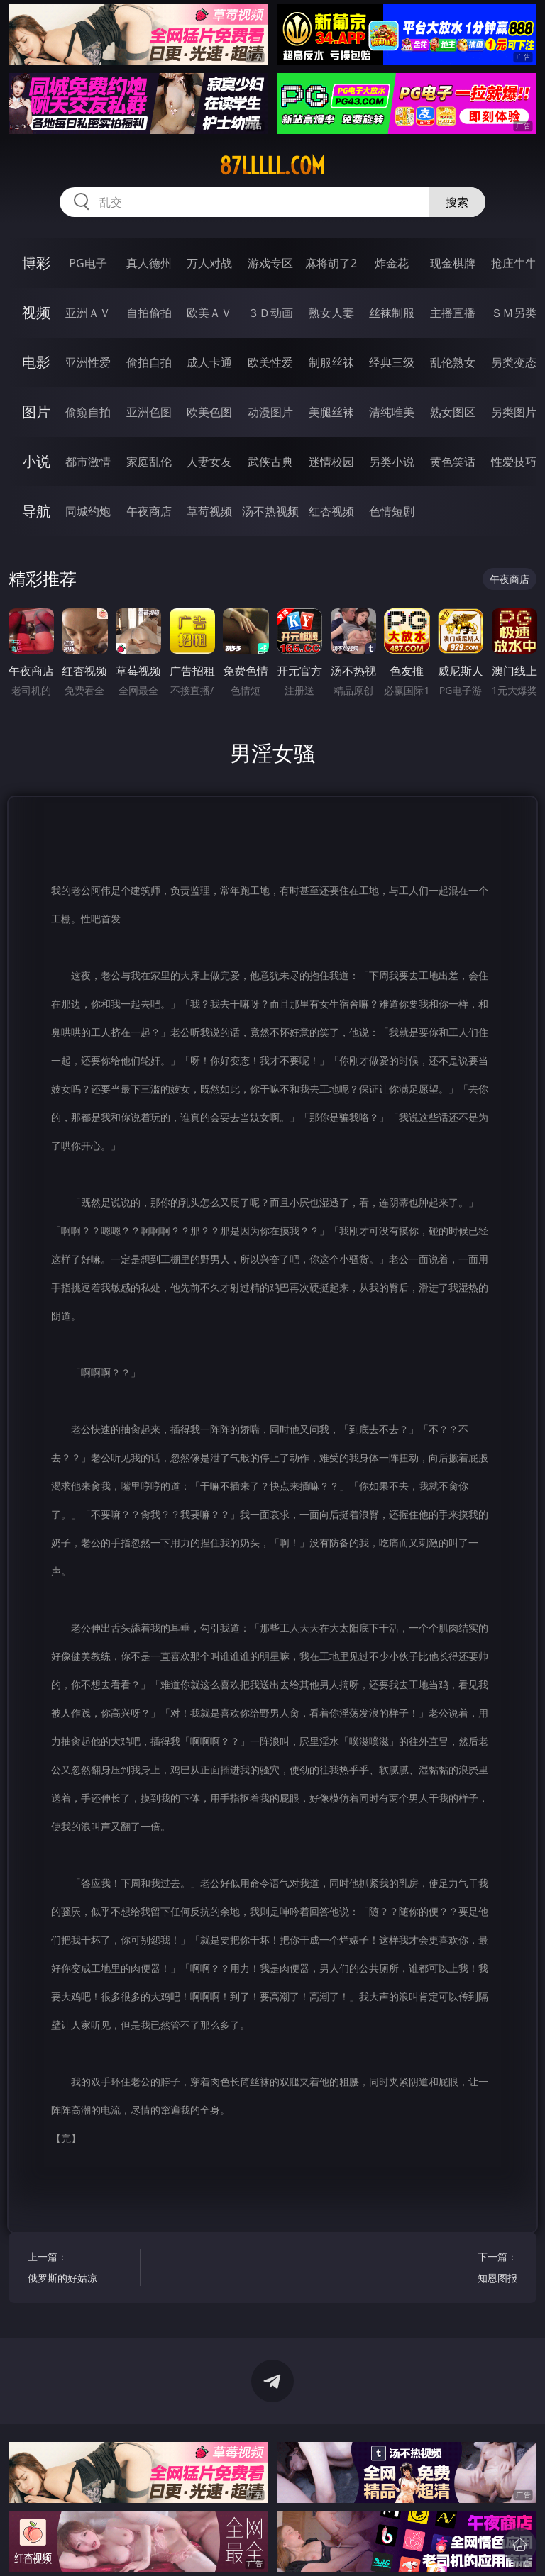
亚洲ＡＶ (88, 312)
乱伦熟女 (452, 362)
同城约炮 (88, 511)
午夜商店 (149, 511)
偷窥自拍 (88, 412)
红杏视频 (331, 511)
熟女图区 (452, 412)
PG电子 (87, 263)
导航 (36, 510)
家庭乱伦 (149, 461)
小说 (36, 461)
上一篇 (81, 2269)
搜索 (457, 202)
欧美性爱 (270, 362)
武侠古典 (270, 461)
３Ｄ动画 (270, 312)
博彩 (36, 262)
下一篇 (464, 2269)
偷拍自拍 (149, 362)
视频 (36, 312)
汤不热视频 (270, 511)
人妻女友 (209, 461)
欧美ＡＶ (209, 312)
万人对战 (209, 263)
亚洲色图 (149, 412)
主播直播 (452, 312)
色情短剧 (391, 511)
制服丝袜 (331, 362)
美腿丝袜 (331, 412)
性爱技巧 (513, 461)
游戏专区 (270, 263)
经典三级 (391, 362)
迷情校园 (331, 461)
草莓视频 (209, 511)
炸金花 (392, 263)
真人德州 (149, 263)
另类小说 (391, 461)
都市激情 (88, 461)
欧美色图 (209, 412)
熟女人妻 (331, 312)
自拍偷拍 (149, 312)
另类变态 (513, 362)
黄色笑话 (452, 461)
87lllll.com (272, 166)
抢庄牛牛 (513, 263)
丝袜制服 (391, 312)
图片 (36, 411)
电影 (36, 362)
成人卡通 (209, 362)
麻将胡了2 (331, 263)
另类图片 (513, 412)
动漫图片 (270, 412)
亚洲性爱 (88, 362)
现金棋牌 (452, 263)
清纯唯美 (391, 412)
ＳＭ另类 (513, 312)
